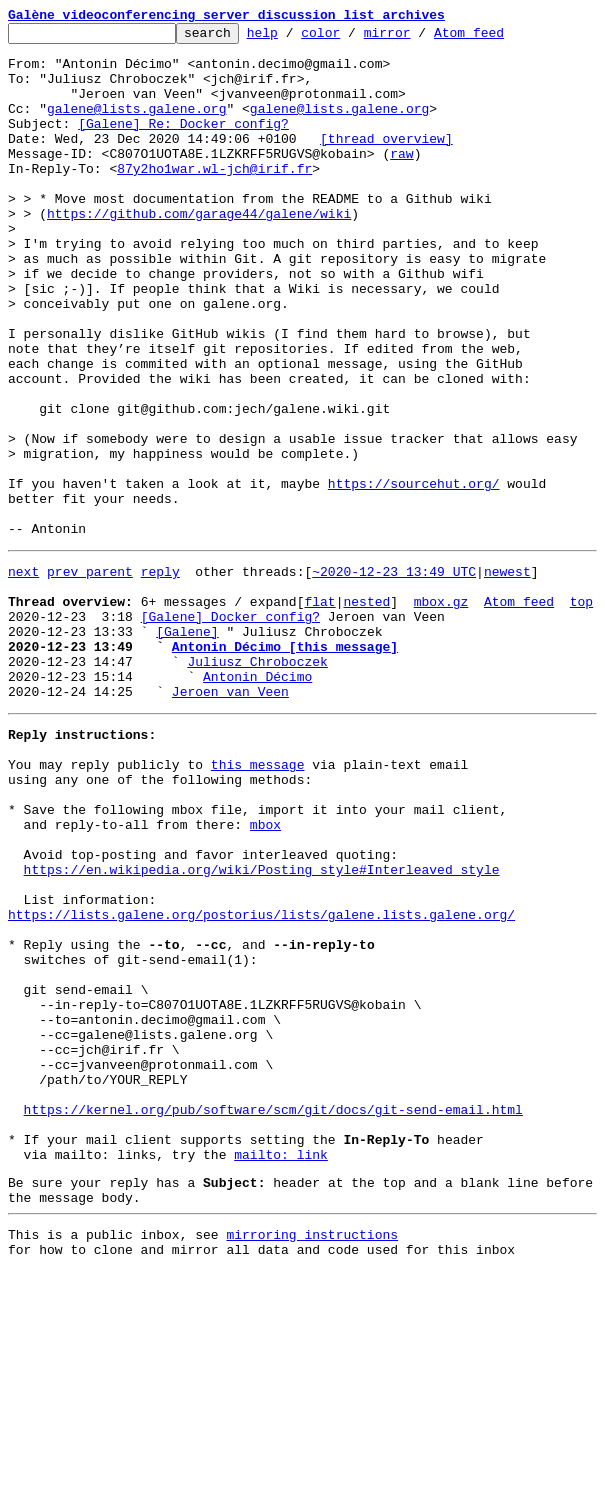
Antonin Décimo (257, 802)
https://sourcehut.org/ (414, 576)
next (23, 676)
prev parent (90, 676)
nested (366, 712)
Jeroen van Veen (230, 820)
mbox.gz (441, 712)
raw (401, 180)
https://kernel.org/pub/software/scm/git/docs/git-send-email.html (273, 1316)
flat (319, 712)
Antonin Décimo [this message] (285, 766)
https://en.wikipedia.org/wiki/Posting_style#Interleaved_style (262, 1028)
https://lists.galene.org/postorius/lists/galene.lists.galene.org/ (261, 1082)
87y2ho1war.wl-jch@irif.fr (214, 198)
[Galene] (187, 748)
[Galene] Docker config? (230, 730)
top (581, 712)
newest (507, 676)
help (293, 38)
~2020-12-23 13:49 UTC (394, 676)
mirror (418, 38)
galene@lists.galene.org (136, 126)
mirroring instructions (312, 1459)
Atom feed (500, 38)
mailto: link (281, 1370)
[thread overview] (386, 162)
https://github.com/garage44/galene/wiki (199, 252)
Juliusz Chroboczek (257, 784)
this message (258, 902)
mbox (265, 974)
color (351, 38)
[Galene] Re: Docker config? (183, 144)
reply (160, 676)
